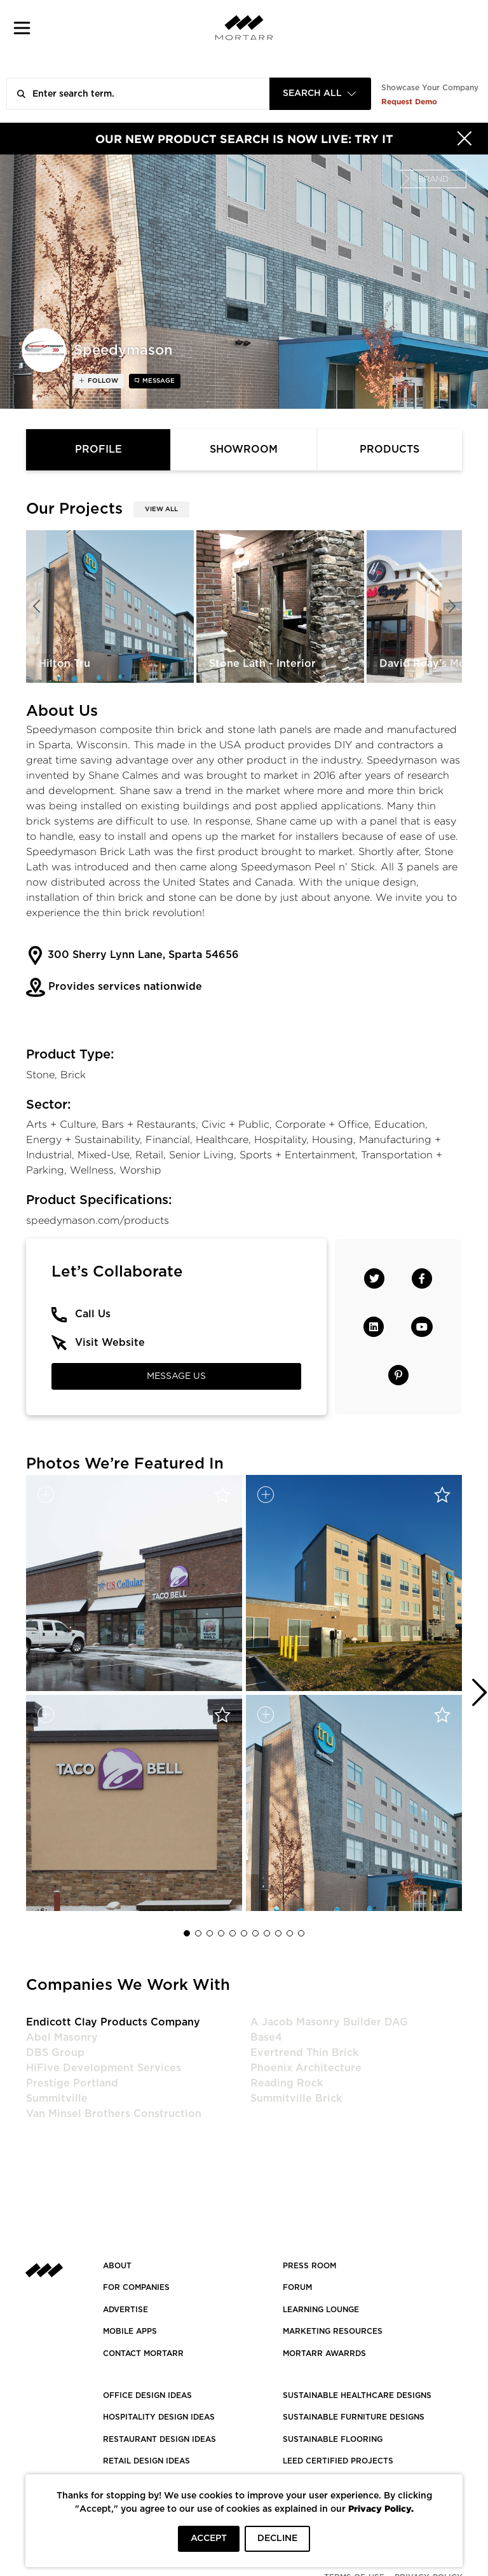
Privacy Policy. (381, 2508)
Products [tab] (389, 449)
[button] (22, 27)
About (117, 2266)
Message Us (176, 1376)
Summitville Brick (296, 2098)
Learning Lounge (321, 2309)
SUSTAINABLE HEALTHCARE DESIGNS (357, 2395)
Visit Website (110, 1343)
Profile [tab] (98, 449)
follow (102, 381)
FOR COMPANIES (136, 2287)
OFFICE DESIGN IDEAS (147, 2395)
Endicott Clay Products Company (113, 2022)
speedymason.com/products (97, 1220)
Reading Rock (286, 2083)
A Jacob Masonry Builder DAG (329, 2022)
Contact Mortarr (143, 2353)
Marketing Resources (333, 2331)
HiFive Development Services (103, 2068)
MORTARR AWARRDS (324, 2353)
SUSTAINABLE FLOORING (333, 2439)
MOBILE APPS (130, 2331)
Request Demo (409, 101)
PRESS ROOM (309, 2266)
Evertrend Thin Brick (304, 2053)
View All (161, 509)
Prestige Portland (72, 2083)
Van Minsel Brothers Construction (113, 2114)
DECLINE (277, 2538)
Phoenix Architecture (306, 2068)
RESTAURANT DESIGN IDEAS (159, 2439)
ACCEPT (209, 2538)
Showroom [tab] (244, 449)
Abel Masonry (62, 2037)
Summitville (57, 2098)
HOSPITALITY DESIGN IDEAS (159, 2417)
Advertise (125, 2309)
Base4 (266, 2037)
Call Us (93, 1314)
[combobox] (320, 94)
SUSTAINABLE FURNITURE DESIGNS (353, 2417)
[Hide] (464, 138)
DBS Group (55, 2053)
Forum (297, 2287)
